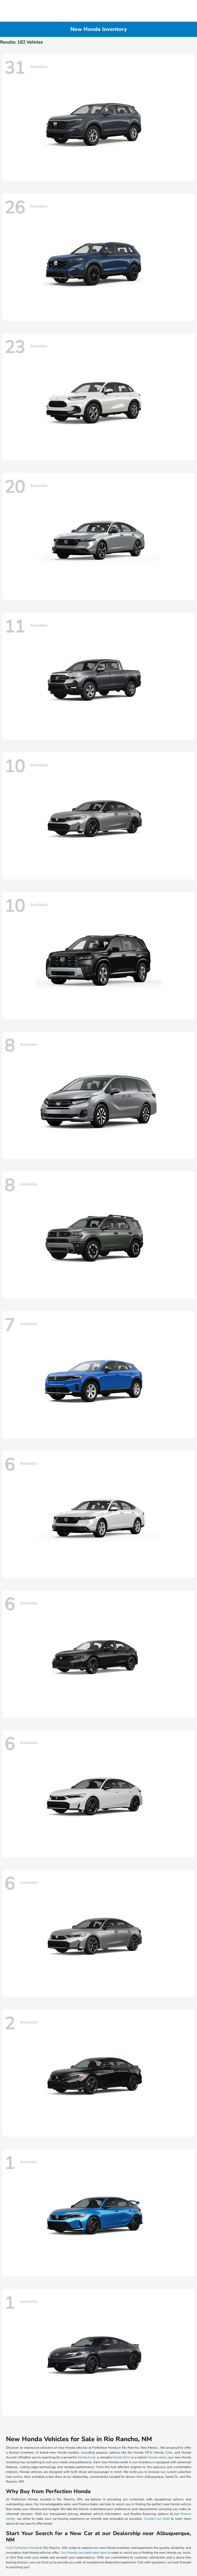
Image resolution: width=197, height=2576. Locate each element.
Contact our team (157, 2519)
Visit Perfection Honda (22, 2548)
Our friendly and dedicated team (84, 2552)
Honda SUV (121, 2457)
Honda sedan (157, 2457)
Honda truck (86, 2457)
